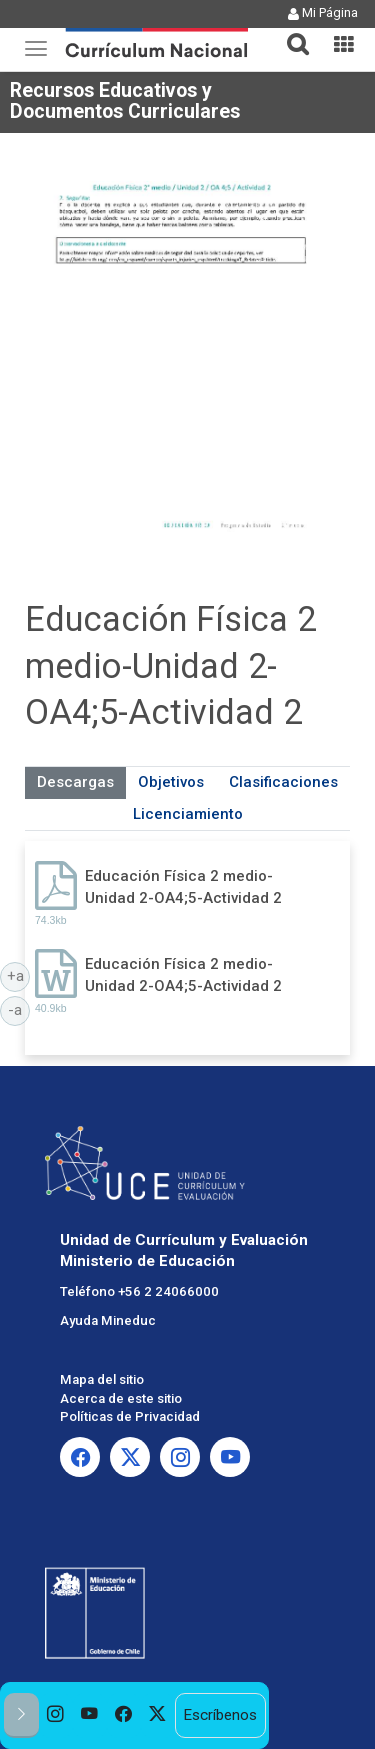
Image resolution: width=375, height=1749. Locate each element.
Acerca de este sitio (121, 1398)
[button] (290, 32)
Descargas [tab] (75, 782)
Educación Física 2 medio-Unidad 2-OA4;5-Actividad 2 (183, 886)
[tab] (290, 32)
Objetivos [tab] (171, 782)
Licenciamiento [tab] (188, 814)
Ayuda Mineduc (108, 1320)
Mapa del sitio (102, 1379)
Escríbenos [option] (220, 1715)
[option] (56, 1715)
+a (19, 975)
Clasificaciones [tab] (283, 782)
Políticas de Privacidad (130, 1416)
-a (19, 1009)
